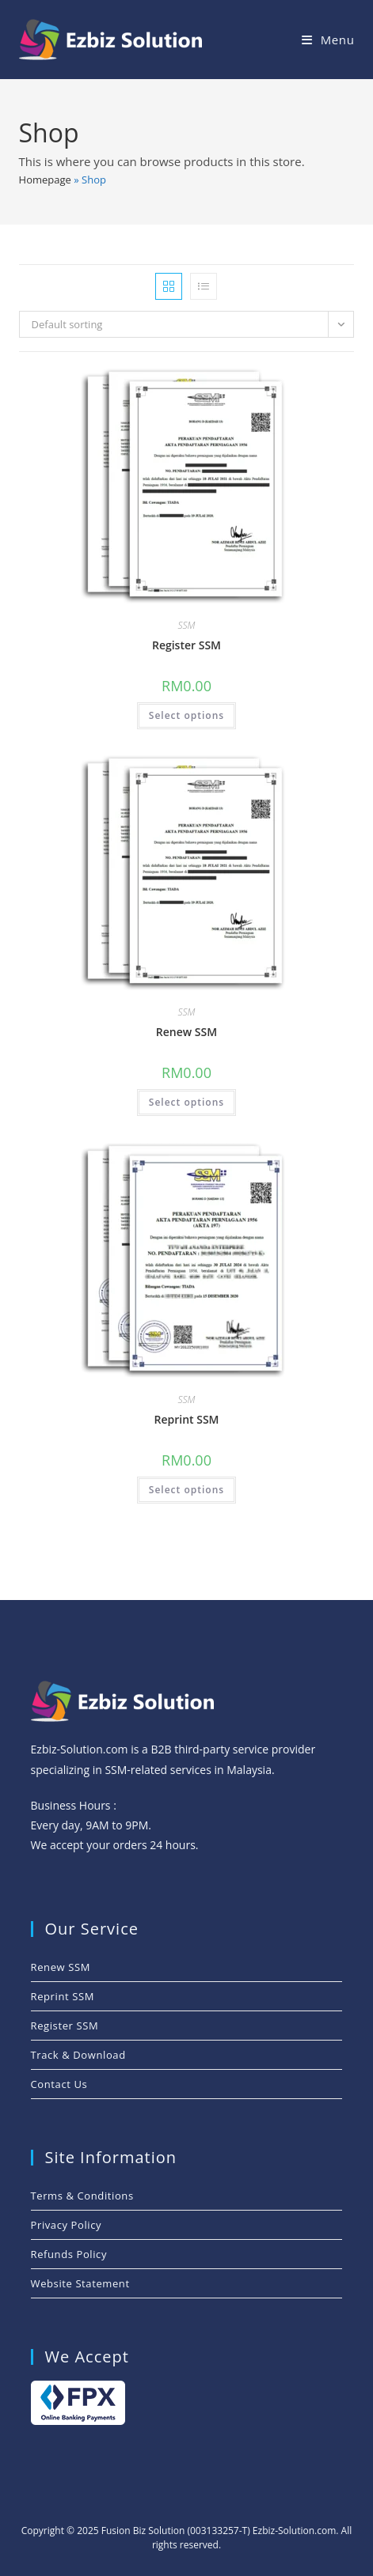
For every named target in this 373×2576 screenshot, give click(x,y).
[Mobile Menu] (328, 39)
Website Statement (80, 2283)
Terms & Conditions (82, 2195)
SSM (187, 625)
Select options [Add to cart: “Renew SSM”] (186, 1102)
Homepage (45, 179)
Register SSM (186, 645)
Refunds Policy (69, 2254)
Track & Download (78, 2055)
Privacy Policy (66, 2225)
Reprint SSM (186, 1419)
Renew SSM (186, 1031)
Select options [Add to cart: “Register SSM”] (186, 715)
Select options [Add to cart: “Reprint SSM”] (186, 1489)
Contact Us (59, 2084)
